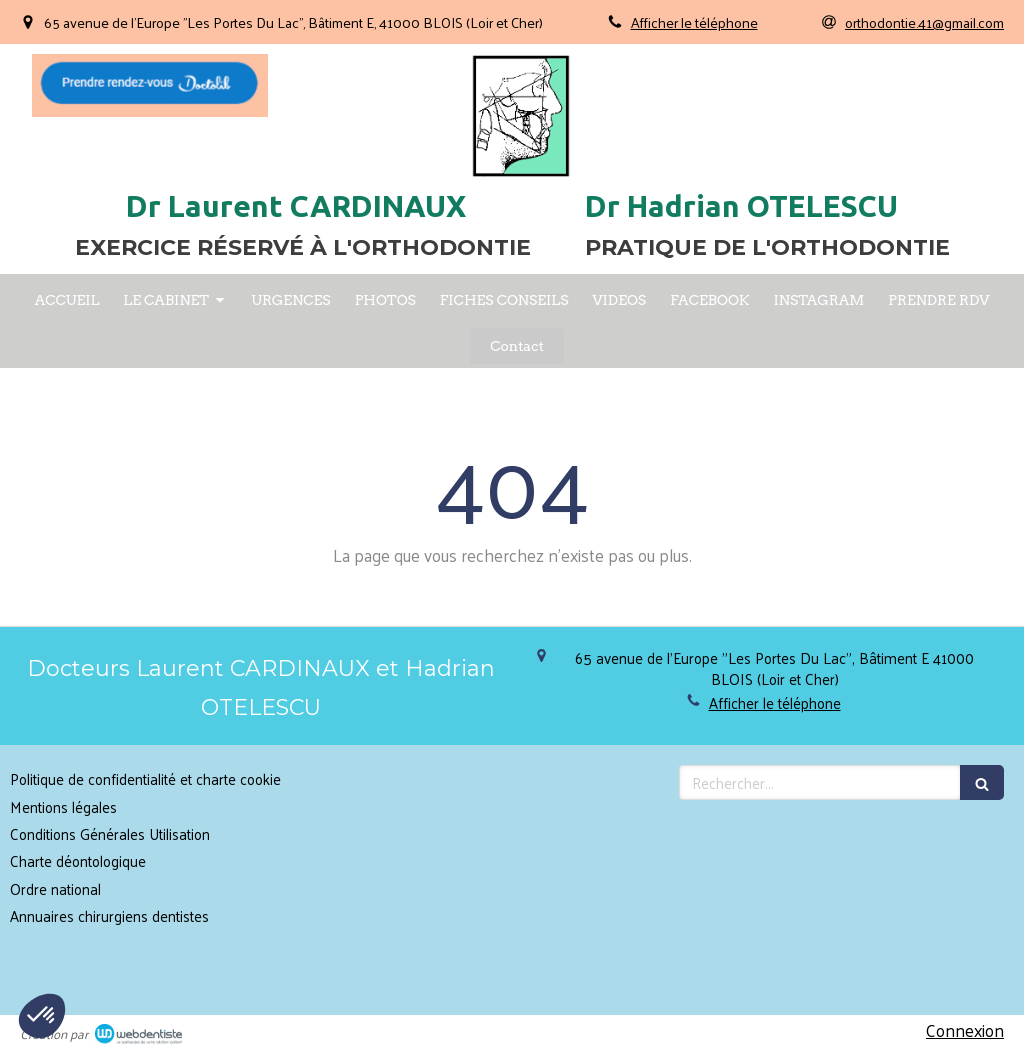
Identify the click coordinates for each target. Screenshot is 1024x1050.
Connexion (965, 1030)
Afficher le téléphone (694, 22)
